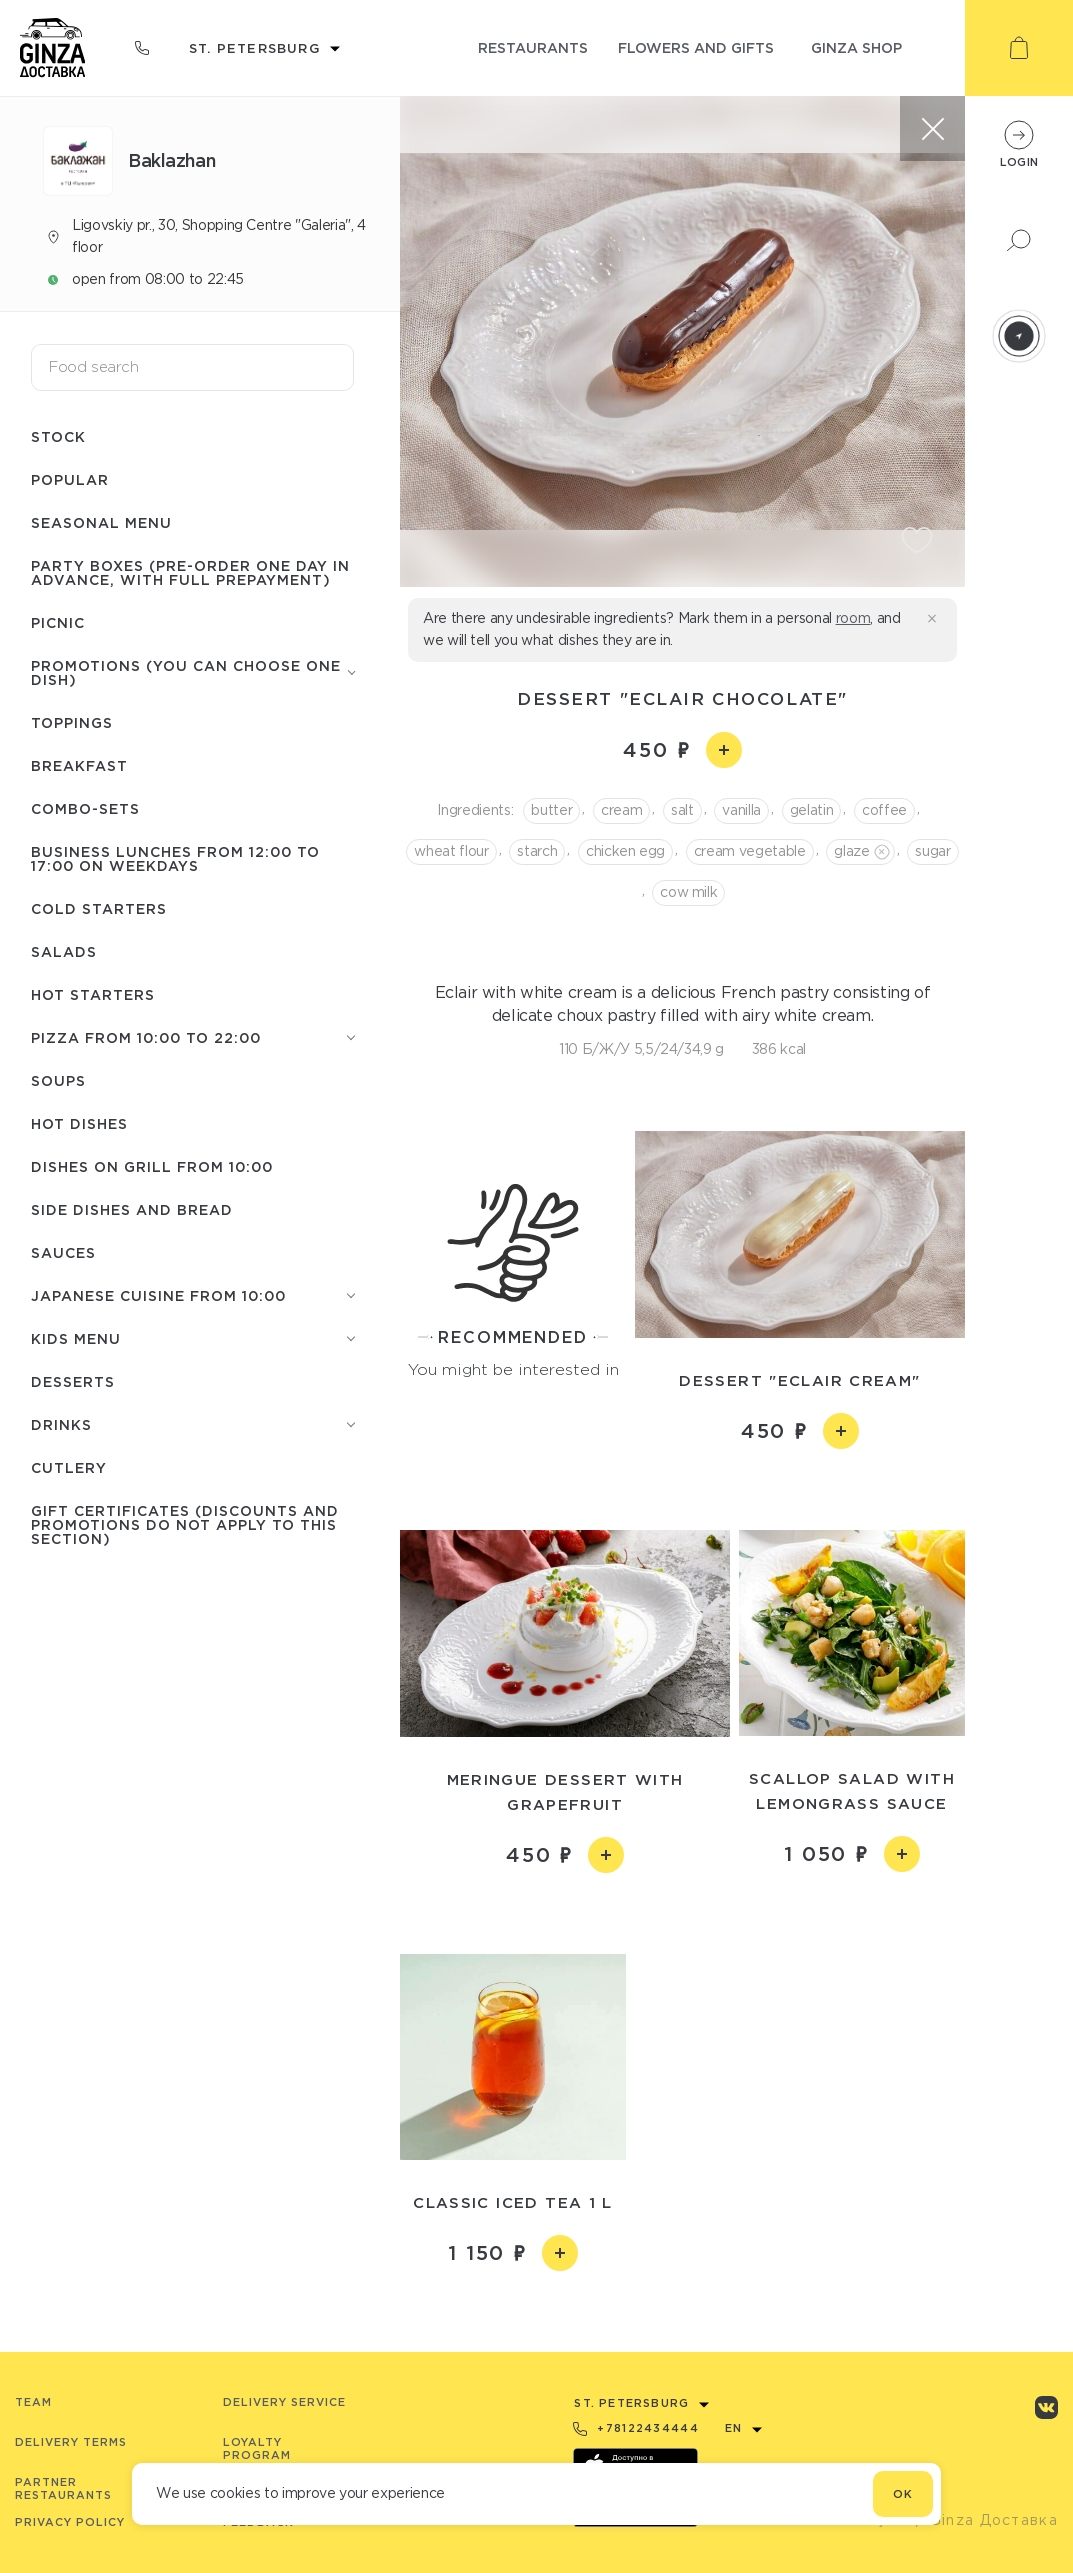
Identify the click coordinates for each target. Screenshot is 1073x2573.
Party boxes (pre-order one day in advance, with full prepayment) (190, 572)
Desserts (73, 1381)
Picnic (58, 622)
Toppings (72, 722)
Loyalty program (257, 2448)
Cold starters (99, 908)
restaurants (533, 47)
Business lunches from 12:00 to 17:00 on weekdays (175, 858)
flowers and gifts (696, 47)
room (853, 618)
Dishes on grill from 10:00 (152, 1166)
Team (33, 2402)
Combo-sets (85, 808)
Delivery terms (71, 2442)
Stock (58, 436)
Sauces (63, 1252)
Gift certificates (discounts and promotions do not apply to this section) (185, 1524)
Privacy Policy (70, 2522)
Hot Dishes (79, 1123)
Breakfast (79, 765)
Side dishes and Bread (132, 1209)
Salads (64, 951)
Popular (70, 479)
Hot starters (93, 994)
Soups (58, 1080)
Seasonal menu (101, 522)
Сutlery (69, 1467)
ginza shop (856, 47)
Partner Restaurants (63, 2488)
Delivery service (284, 2402)
